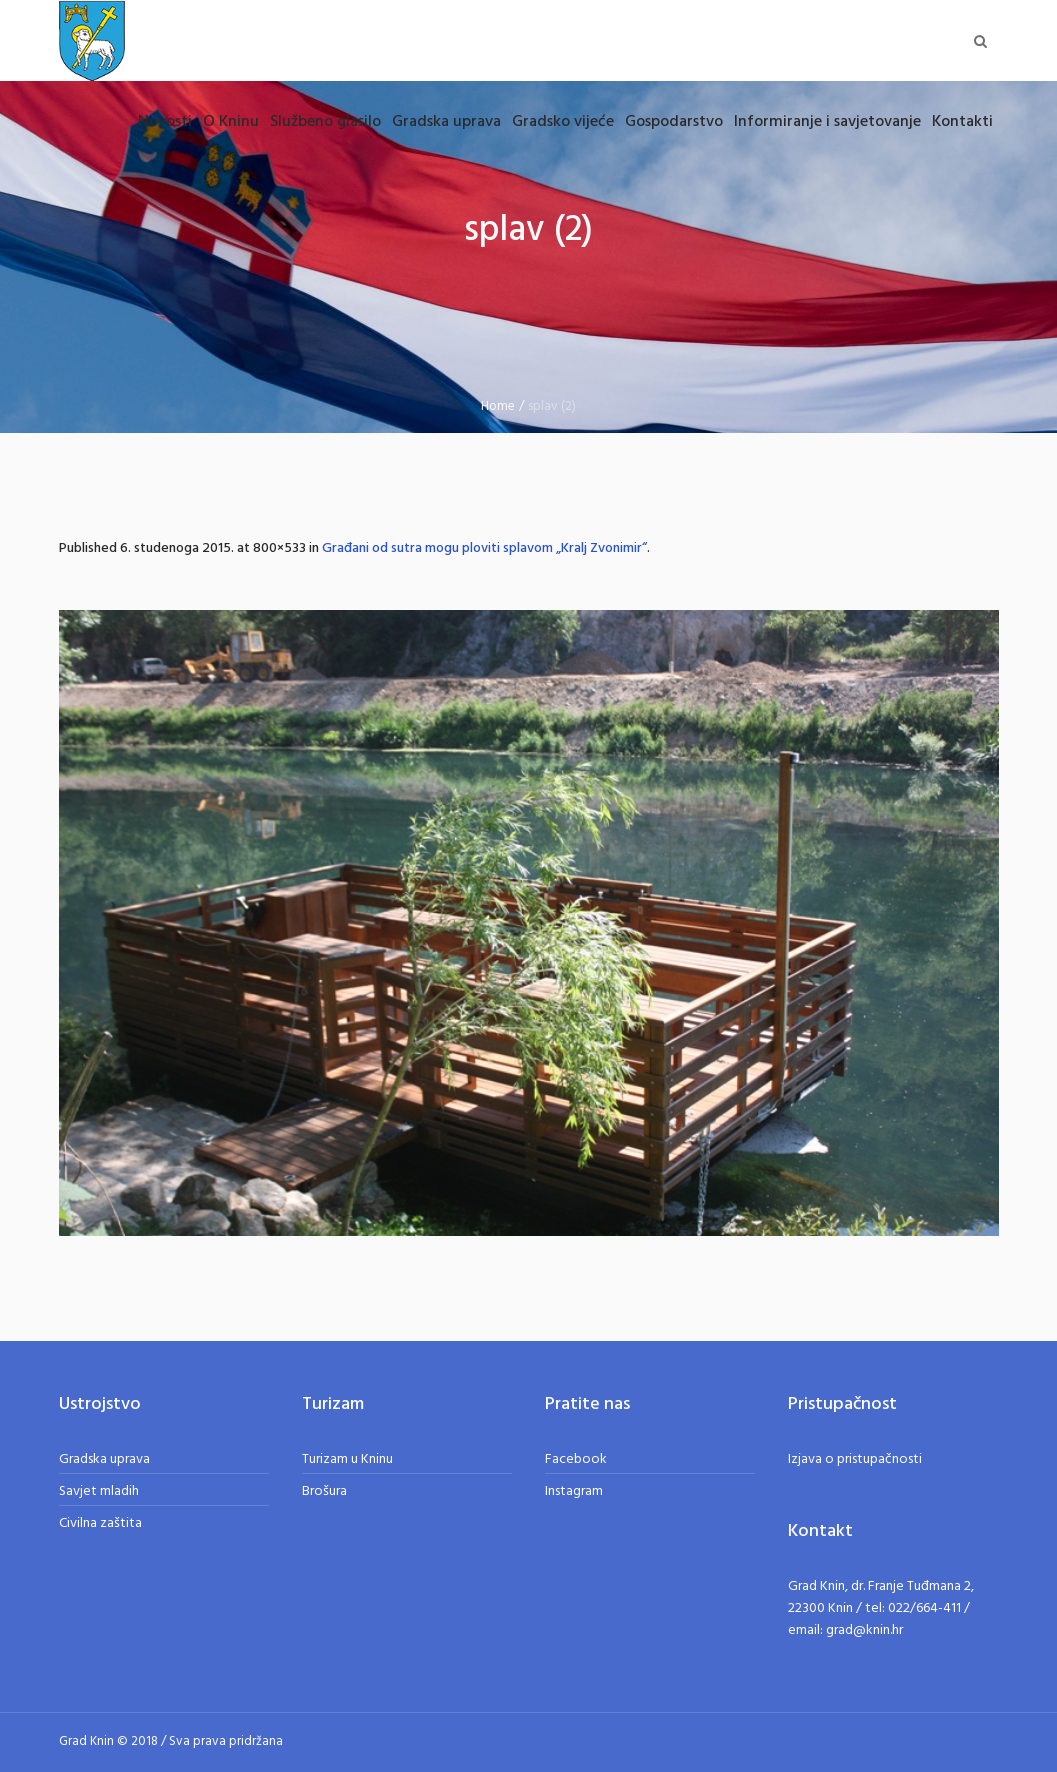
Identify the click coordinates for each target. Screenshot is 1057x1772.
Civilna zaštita (100, 1523)
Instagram (574, 1491)
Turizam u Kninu (347, 1459)
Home (498, 406)
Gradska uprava (104, 1459)
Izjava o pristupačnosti (855, 1459)
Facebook (576, 1459)
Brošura (324, 1491)
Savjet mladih (99, 1491)
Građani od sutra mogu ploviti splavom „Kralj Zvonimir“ (484, 548)
